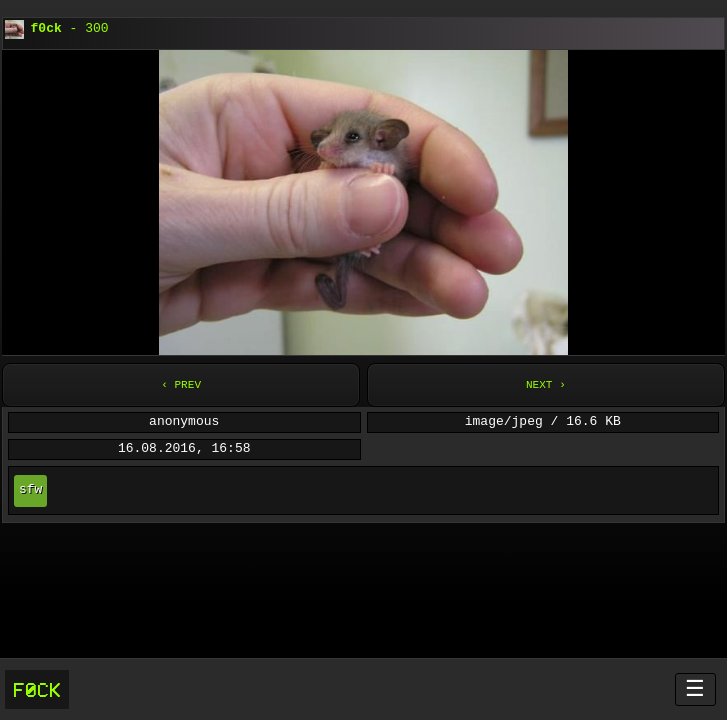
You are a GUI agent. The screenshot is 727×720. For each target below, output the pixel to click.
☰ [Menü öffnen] (695, 688)
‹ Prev (181, 384)
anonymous (184, 422)
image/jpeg (504, 422)
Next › (546, 384)
